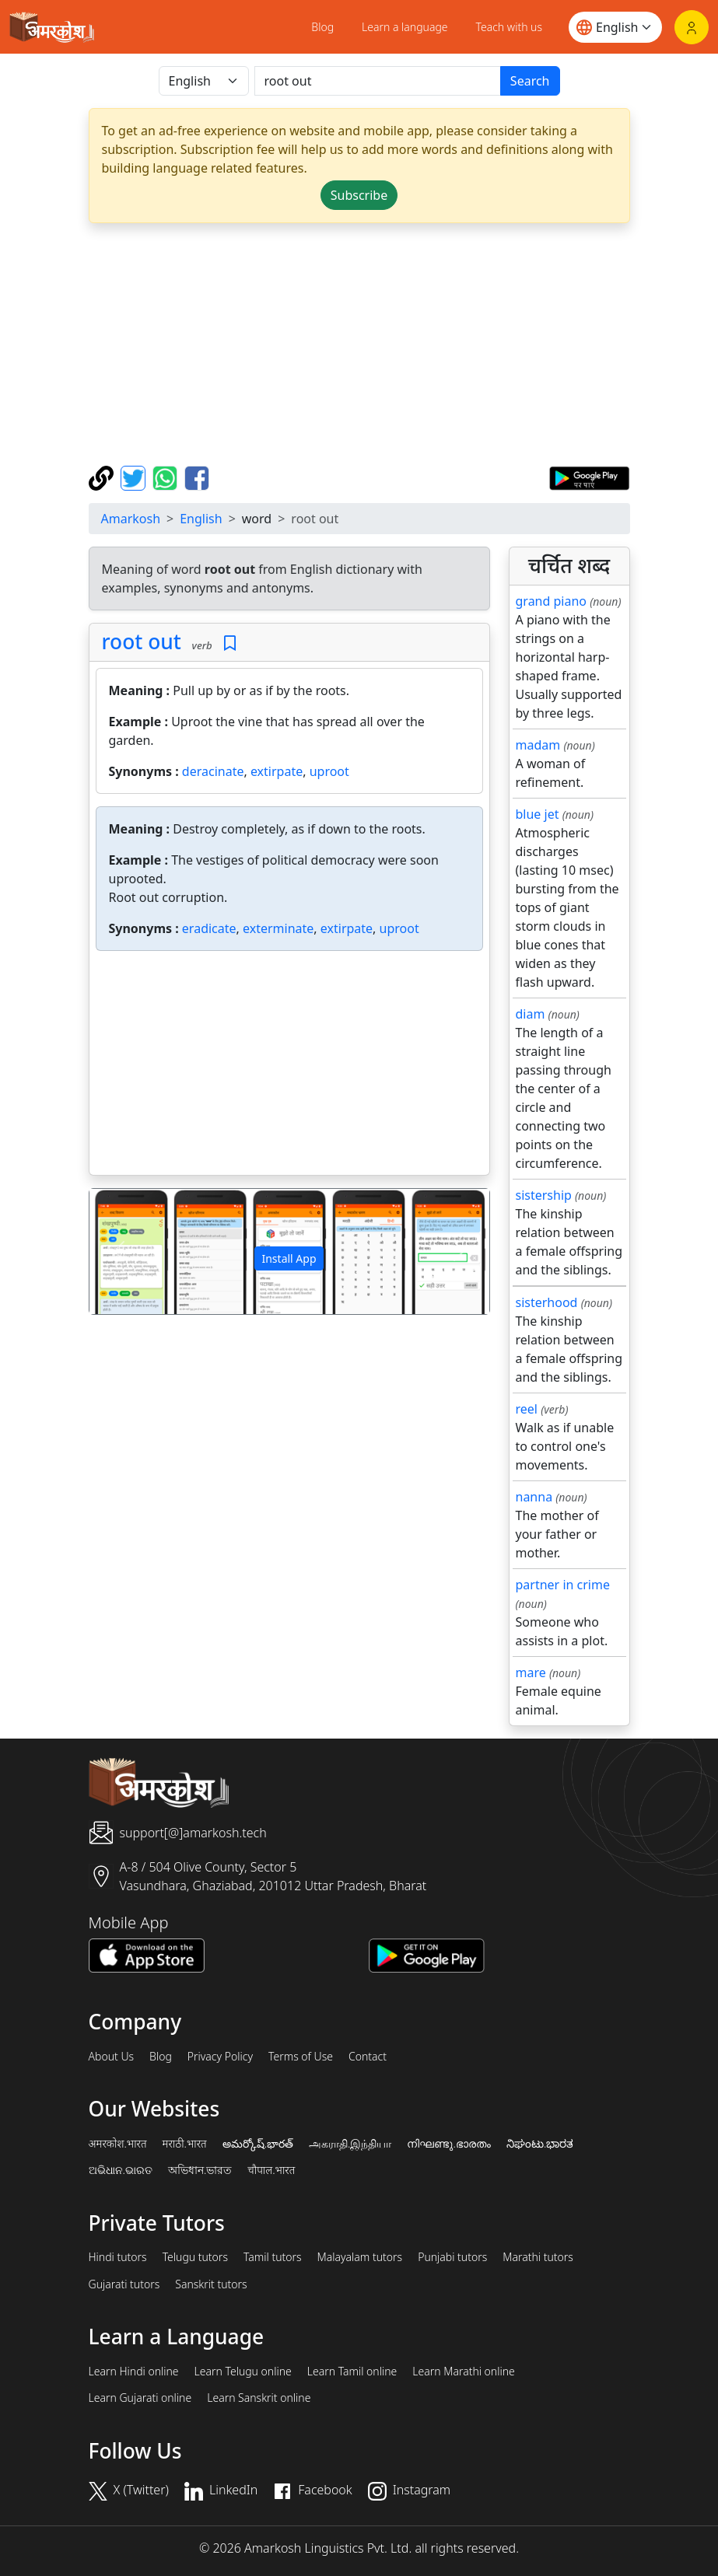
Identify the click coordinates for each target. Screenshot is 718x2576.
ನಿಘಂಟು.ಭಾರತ (539, 2144)
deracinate (213, 771)
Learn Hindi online (134, 2371)
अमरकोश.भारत (118, 2144)
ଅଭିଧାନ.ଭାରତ (120, 2170)
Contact (367, 2056)
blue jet (537, 814)
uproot (329, 771)
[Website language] (615, 27)
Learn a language (405, 26)
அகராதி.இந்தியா (350, 2144)
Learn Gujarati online (140, 2398)
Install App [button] (288, 1258)
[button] (119, 1251)
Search (530, 80)
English (201, 518)
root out (141, 641)
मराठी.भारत (185, 2144)
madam (538, 744)
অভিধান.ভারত (200, 2170)
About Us (112, 2056)
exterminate (278, 928)
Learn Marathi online (463, 2371)
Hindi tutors (118, 2257)
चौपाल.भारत (271, 2170)
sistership (544, 1195)
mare (531, 1672)
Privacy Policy (220, 2056)
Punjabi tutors (452, 2257)
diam (530, 1013)
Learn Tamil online (352, 2371)
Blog (322, 26)
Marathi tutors (538, 2257)
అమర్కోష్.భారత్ (257, 2144)
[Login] (691, 27)
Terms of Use (300, 2056)
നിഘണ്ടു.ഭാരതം (448, 2144)
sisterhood (547, 1302)
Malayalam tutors (360, 2257)
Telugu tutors (195, 2257)
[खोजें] (377, 81)
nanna (534, 1496)
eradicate (209, 928)
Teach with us (509, 26)
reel (527, 1408)
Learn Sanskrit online (258, 2398)
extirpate (276, 771)
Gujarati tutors (124, 2284)
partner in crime (563, 1584)
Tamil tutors (272, 2257)
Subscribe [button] (359, 195)
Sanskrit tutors (211, 2284)
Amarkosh (131, 518)
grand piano (551, 601)
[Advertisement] (359, 344)
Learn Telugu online (243, 2371)
